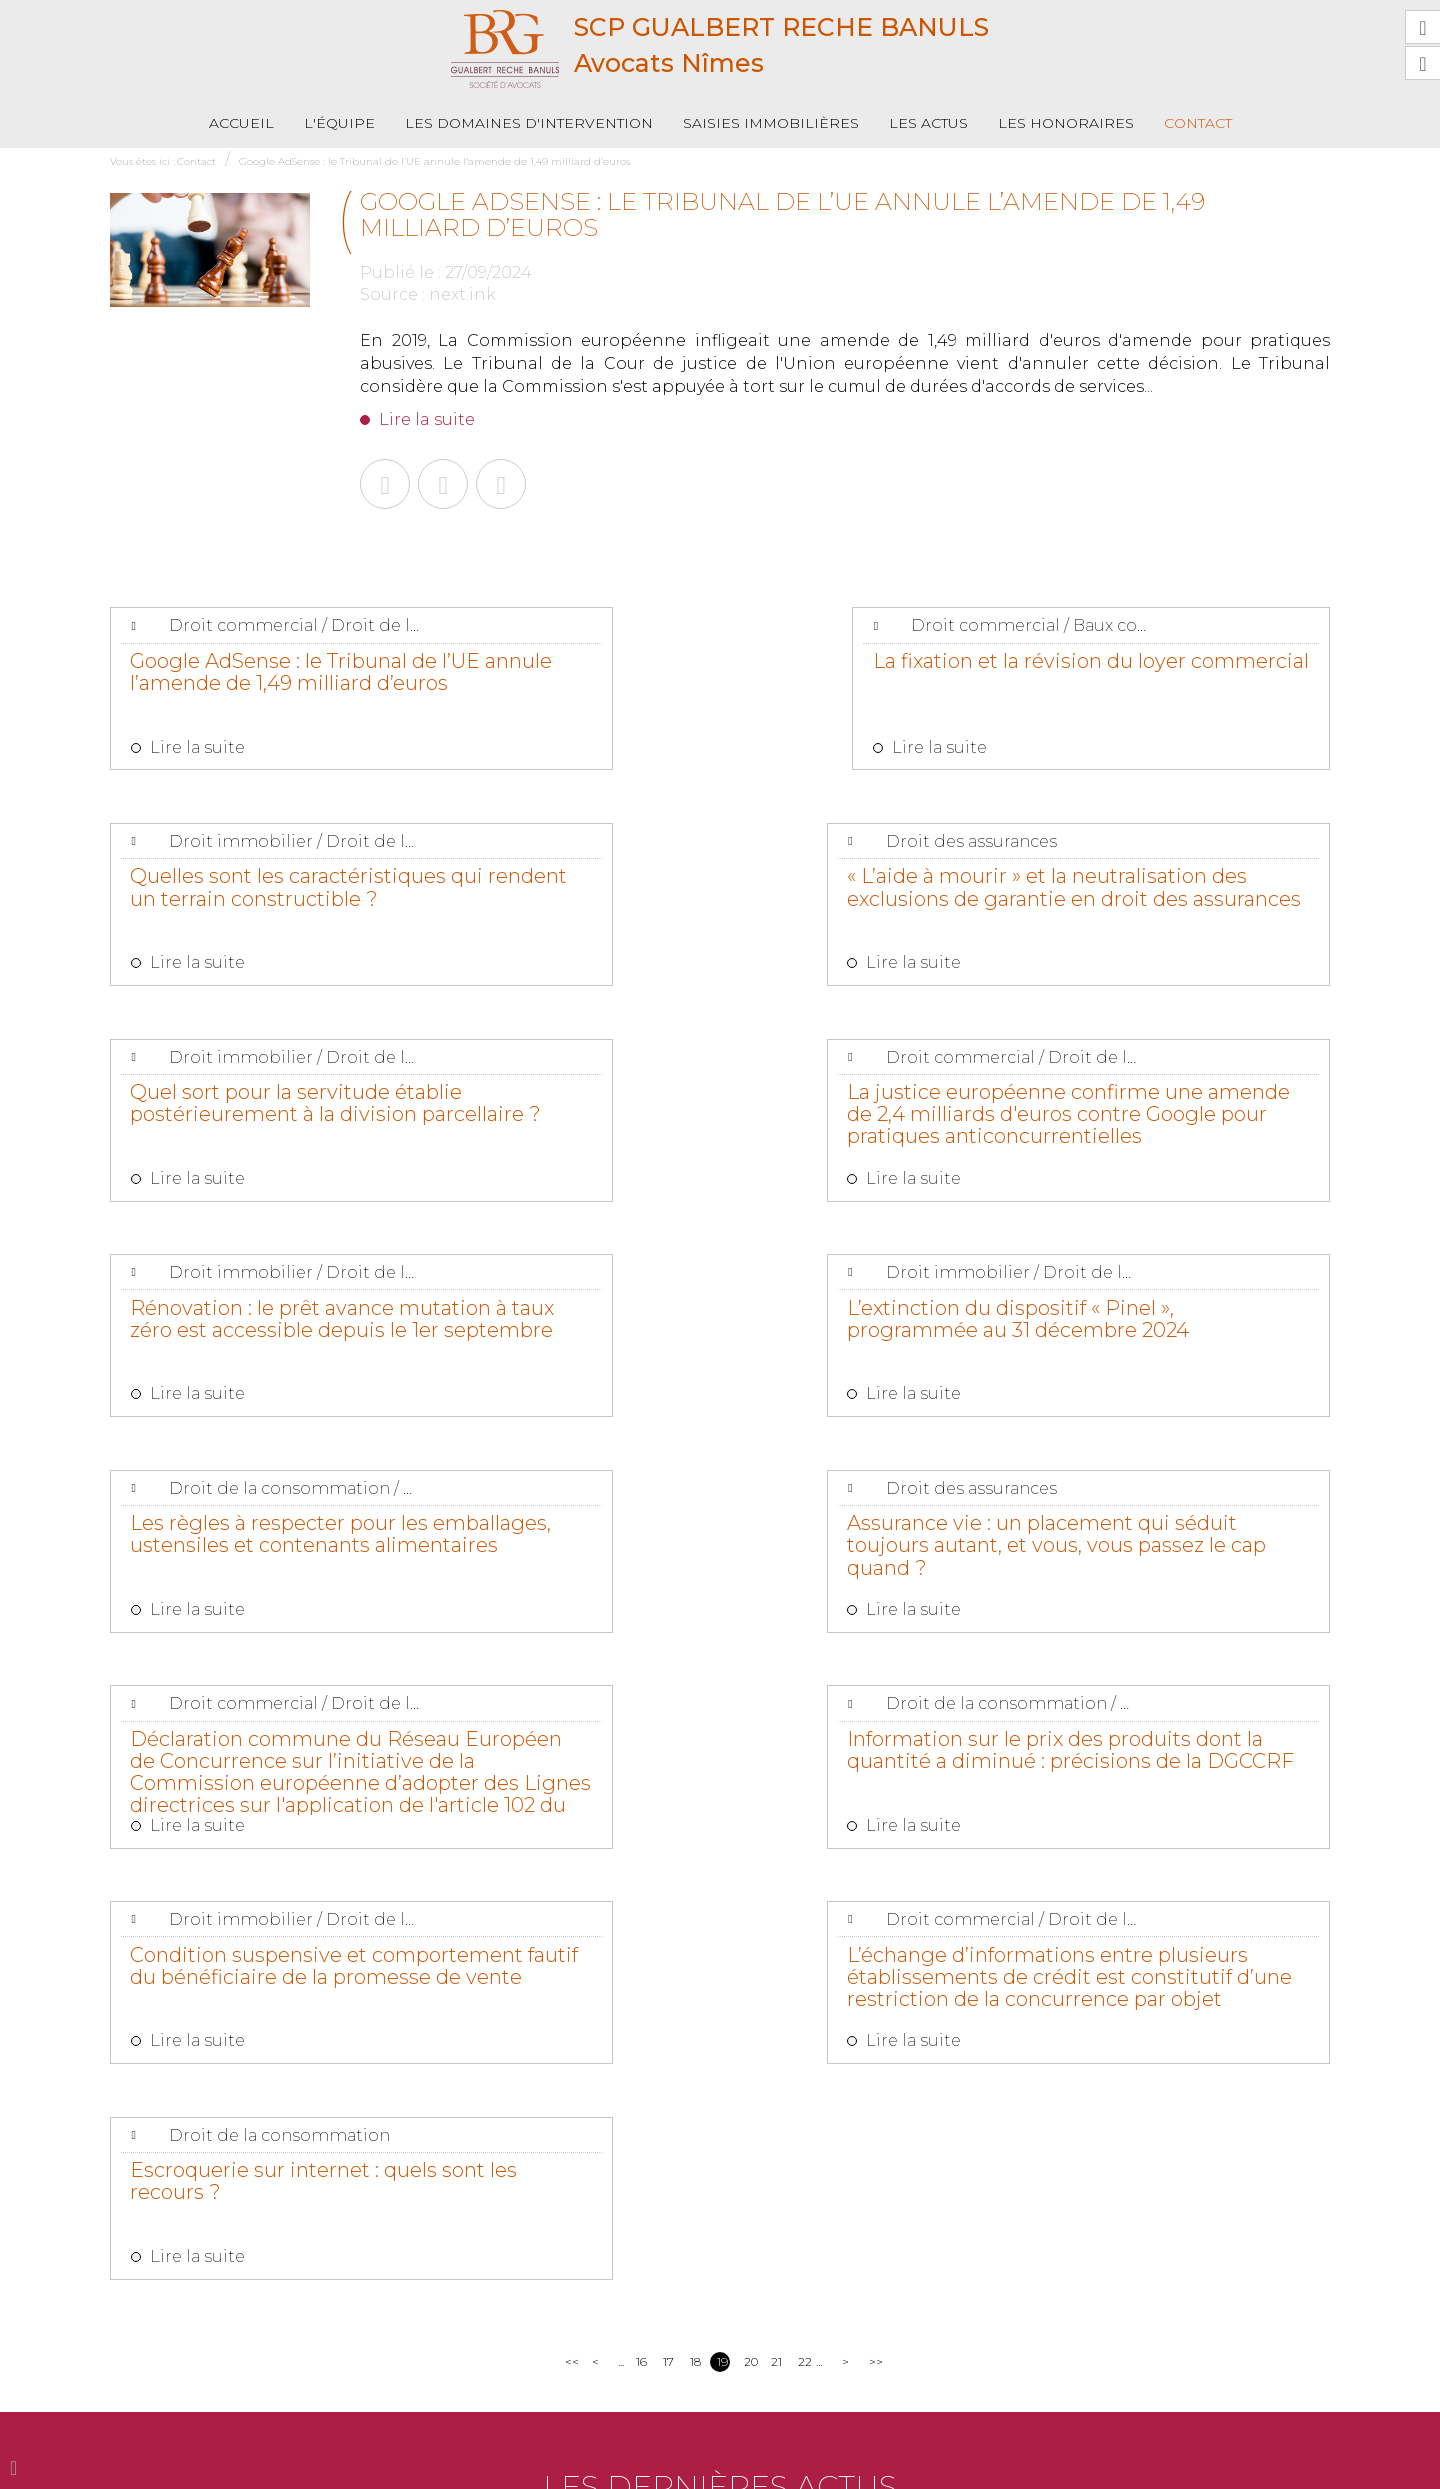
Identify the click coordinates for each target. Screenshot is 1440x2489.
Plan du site (787, 2467)
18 (695, 1751)
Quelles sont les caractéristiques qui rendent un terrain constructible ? (1149, 683)
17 (668, 1751)
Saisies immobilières (771, 123)
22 (804, 1751)
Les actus (928, 123)
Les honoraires (1066, 123)
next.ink (462, 294)
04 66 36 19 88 (199, 2351)
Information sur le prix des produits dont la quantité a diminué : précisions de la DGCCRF (1121, 1362)
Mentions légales (882, 2467)
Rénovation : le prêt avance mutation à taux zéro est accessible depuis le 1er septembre (263, 1139)
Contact (1198, 123)
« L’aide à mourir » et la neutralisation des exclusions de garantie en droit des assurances (289, 906)
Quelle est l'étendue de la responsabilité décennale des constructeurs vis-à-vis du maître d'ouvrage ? (751, 1953)
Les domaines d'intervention (529, 123)
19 (722, 1751)
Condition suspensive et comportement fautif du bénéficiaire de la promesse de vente (281, 1585)
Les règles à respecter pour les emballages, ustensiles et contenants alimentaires (1140, 1129)
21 (776, 1751)
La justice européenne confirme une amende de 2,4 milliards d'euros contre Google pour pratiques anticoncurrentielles (1147, 916)
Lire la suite (427, 419)
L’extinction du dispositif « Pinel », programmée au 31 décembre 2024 (715, 1129)
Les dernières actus (720, 1876)
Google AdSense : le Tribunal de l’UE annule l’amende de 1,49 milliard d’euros (434, 161)
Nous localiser (431, 2401)
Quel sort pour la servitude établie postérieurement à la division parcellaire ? (699, 906)
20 (750, 1751)
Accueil (241, 123)
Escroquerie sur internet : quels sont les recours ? (1144, 1564)
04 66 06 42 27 (383, 2351)
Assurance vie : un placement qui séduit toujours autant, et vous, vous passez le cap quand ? (282, 1362)
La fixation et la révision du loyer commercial (717, 672)
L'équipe (339, 123)
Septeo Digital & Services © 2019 (1241, 2468)
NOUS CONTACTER (222, 2401)
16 (641, 1751)
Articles (963, 2467)
